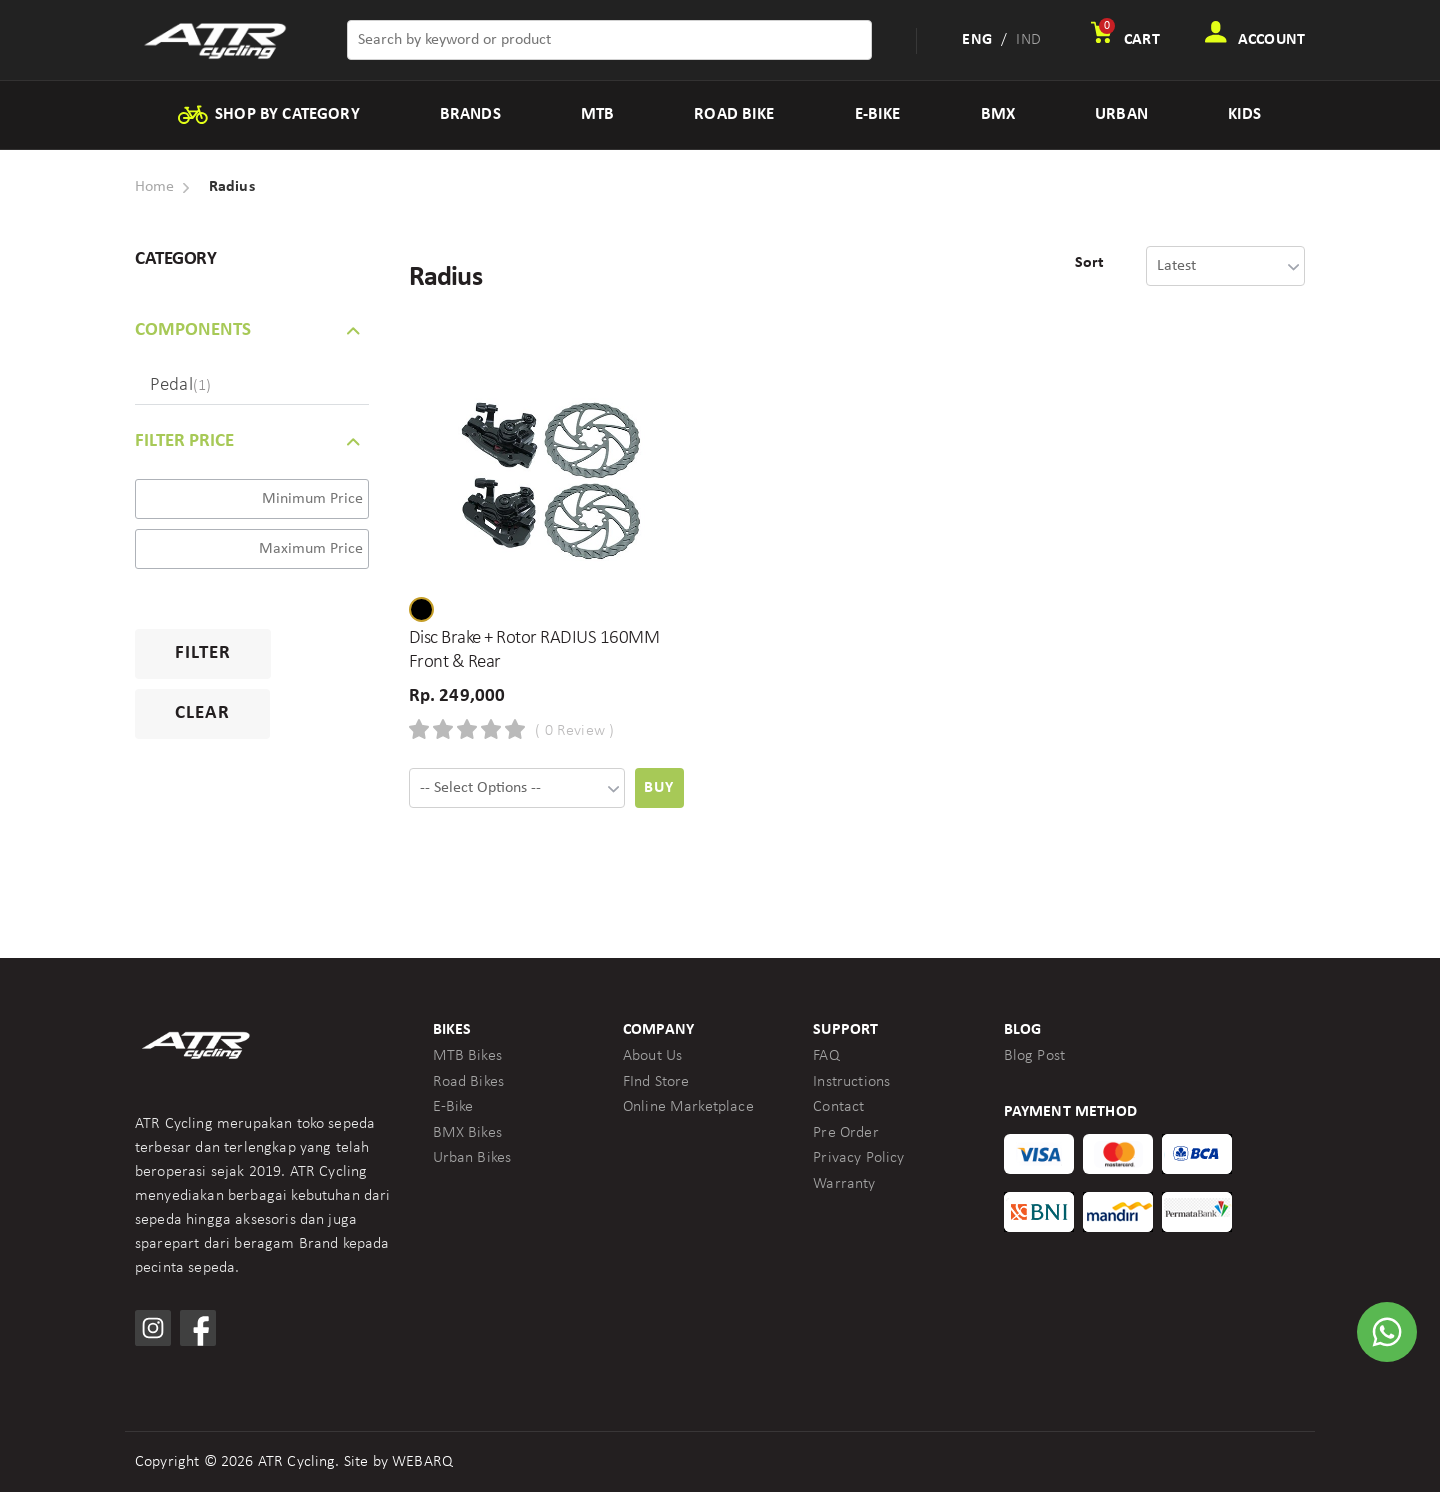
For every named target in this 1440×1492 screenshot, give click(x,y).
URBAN (1121, 114)
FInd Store (656, 1082)
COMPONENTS (193, 330)
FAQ (826, 1056)
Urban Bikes (472, 1158)
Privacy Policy (858, 1158)
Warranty (844, 1184)
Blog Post (1034, 1056)
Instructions (851, 1082)
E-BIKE (878, 114)
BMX (998, 114)
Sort (1090, 263)
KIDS (1245, 114)
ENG (976, 40)
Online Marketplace (688, 1107)
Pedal (180, 385)
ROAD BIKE (734, 114)
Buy (659, 788)
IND (1028, 40)
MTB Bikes (467, 1056)
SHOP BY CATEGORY (267, 115)
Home (155, 187)
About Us (652, 1056)
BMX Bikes (467, 1133)
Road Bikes (469, 1082)
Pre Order (845, 1133)
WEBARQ (422, 1462)
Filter (203, 653)
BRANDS (470, 114)
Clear (202, 713)
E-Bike (453, 1107)
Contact (838, 1107)
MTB (597, 114)
